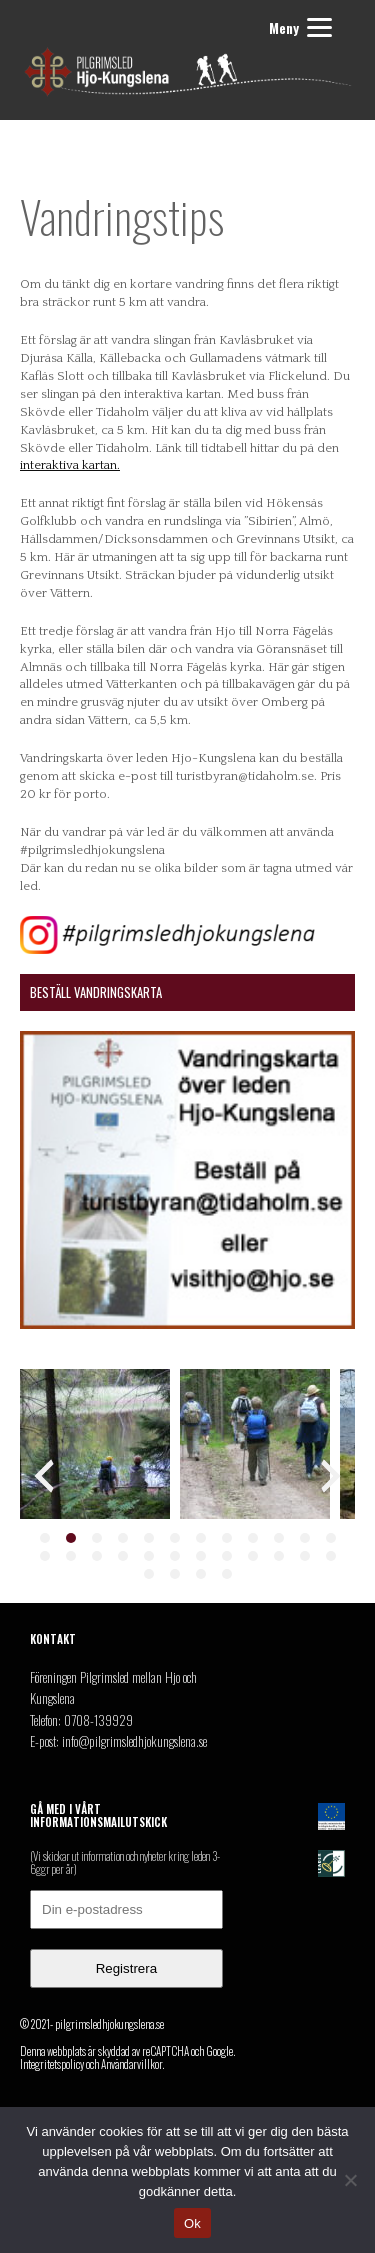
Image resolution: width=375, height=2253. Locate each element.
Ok (192, 2223)
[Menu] (297, 27)
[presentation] (44, 1476)
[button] (45, 1538)
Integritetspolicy (52, 2064)
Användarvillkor (131, 2064)
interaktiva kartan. (70, 465)
